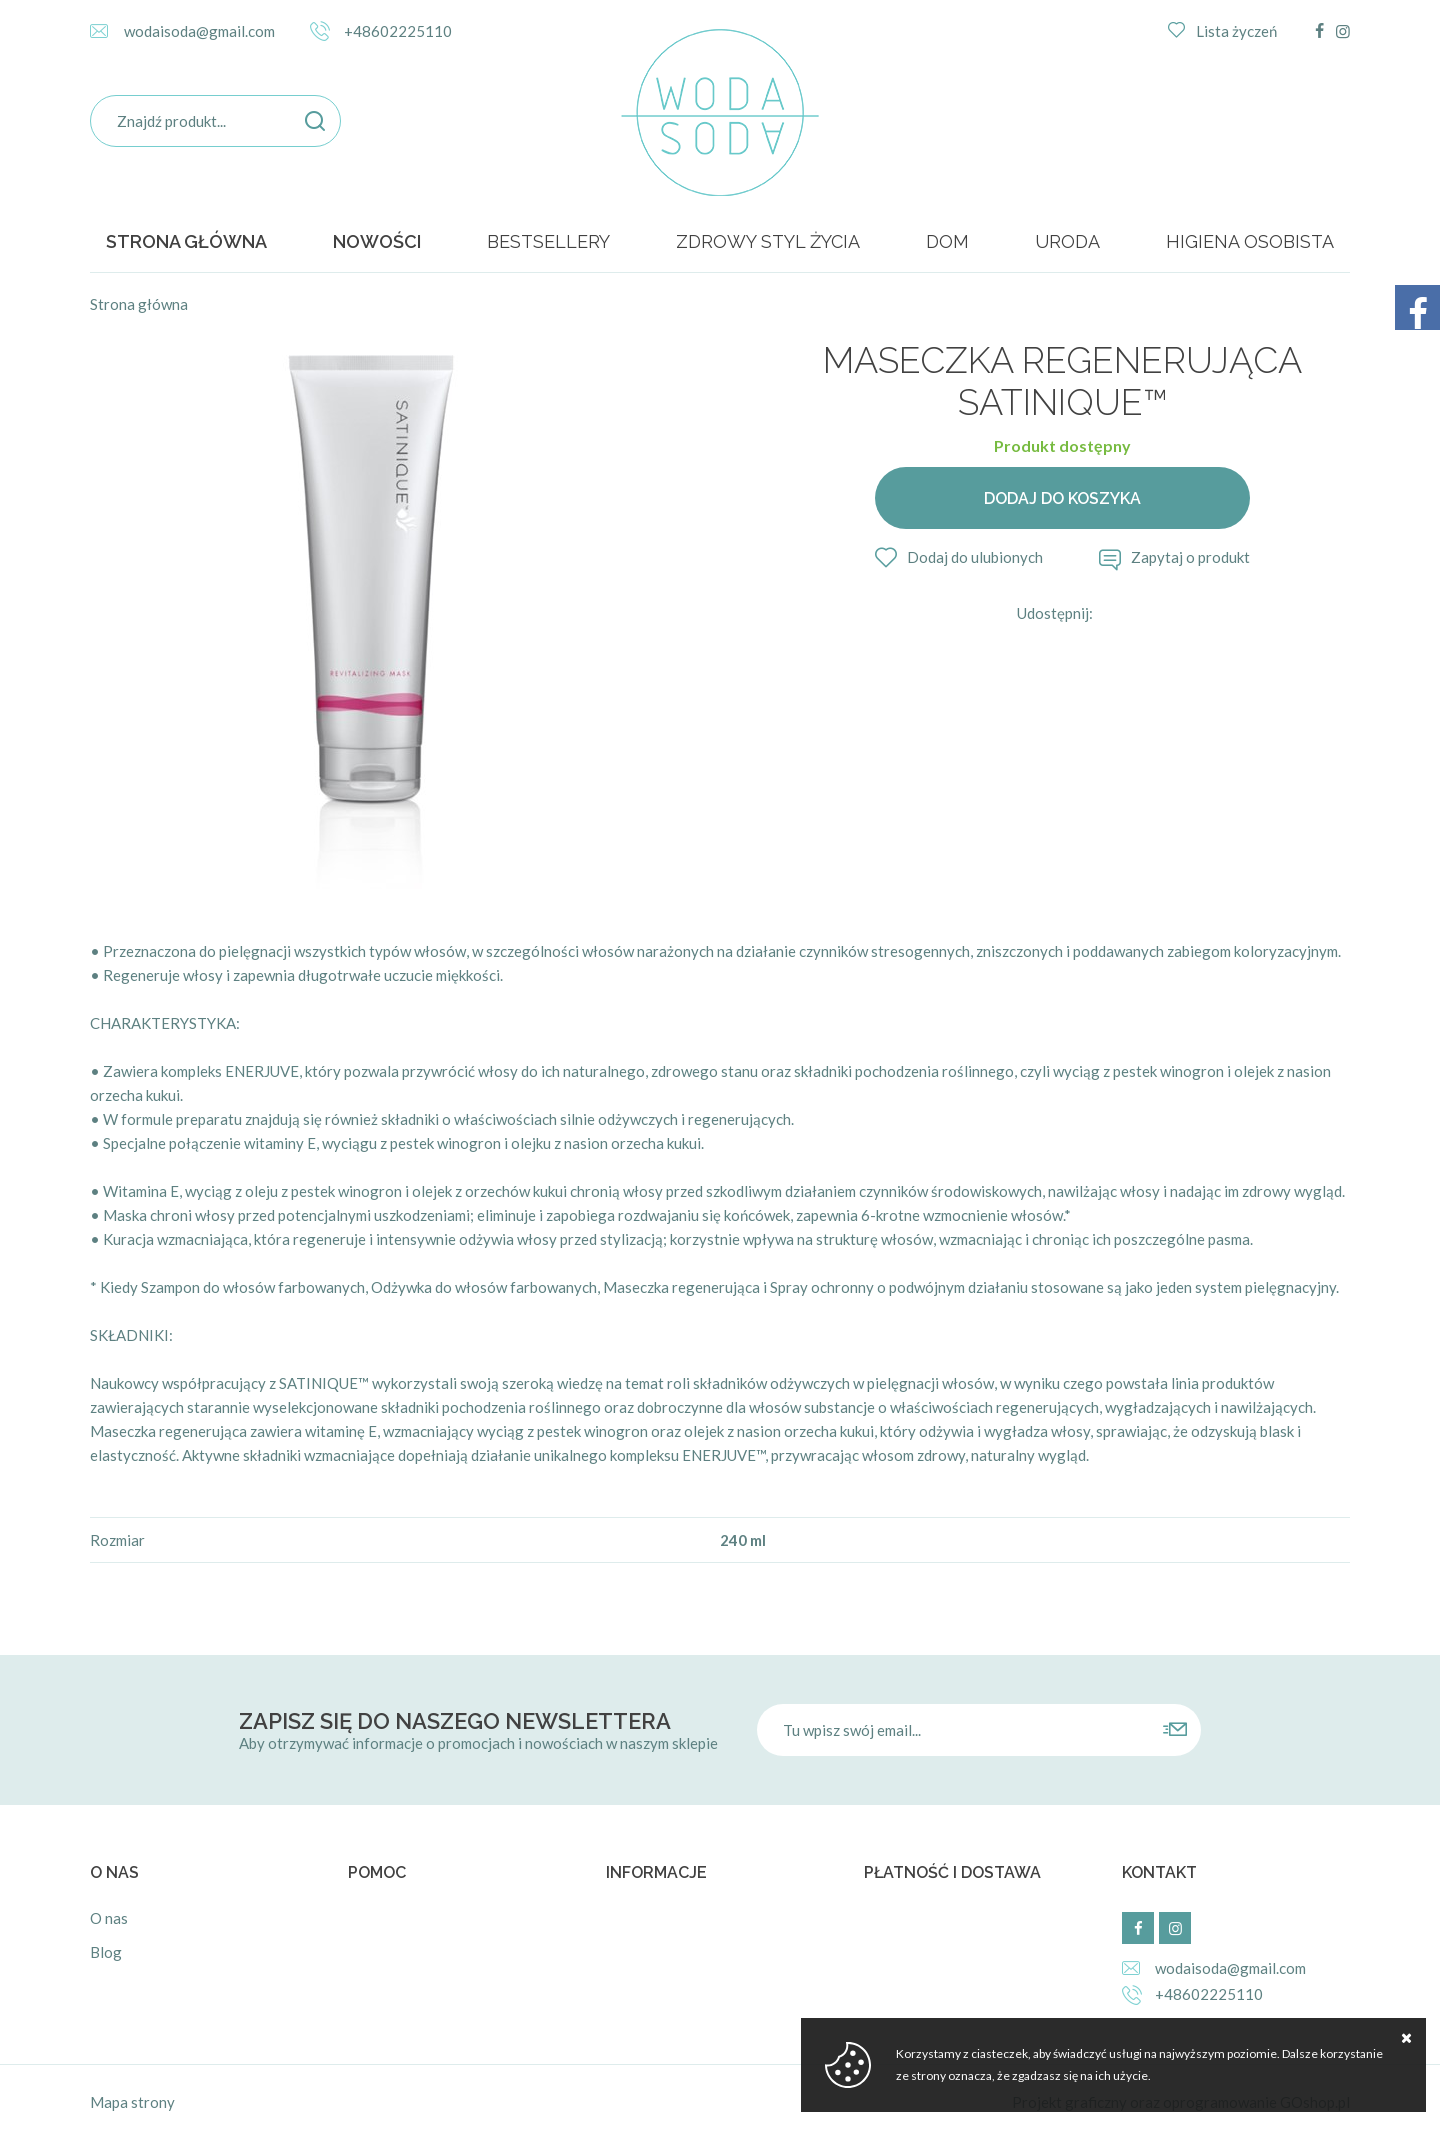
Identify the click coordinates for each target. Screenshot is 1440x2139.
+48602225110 (398, 31)
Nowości (377, 241)
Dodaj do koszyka (1062, 498)
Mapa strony (132, 2102)
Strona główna (186, 241)
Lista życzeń (1236, 31)
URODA (1067, 241)
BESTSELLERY (548, 241)
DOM (947, 241)
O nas (109, 1918)
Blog (106, 1952)
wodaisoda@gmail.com (199, 31)
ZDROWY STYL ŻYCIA (768, 241)
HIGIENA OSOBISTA (1250, 241)
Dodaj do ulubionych (975, 557)
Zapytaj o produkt (1190, 557)
